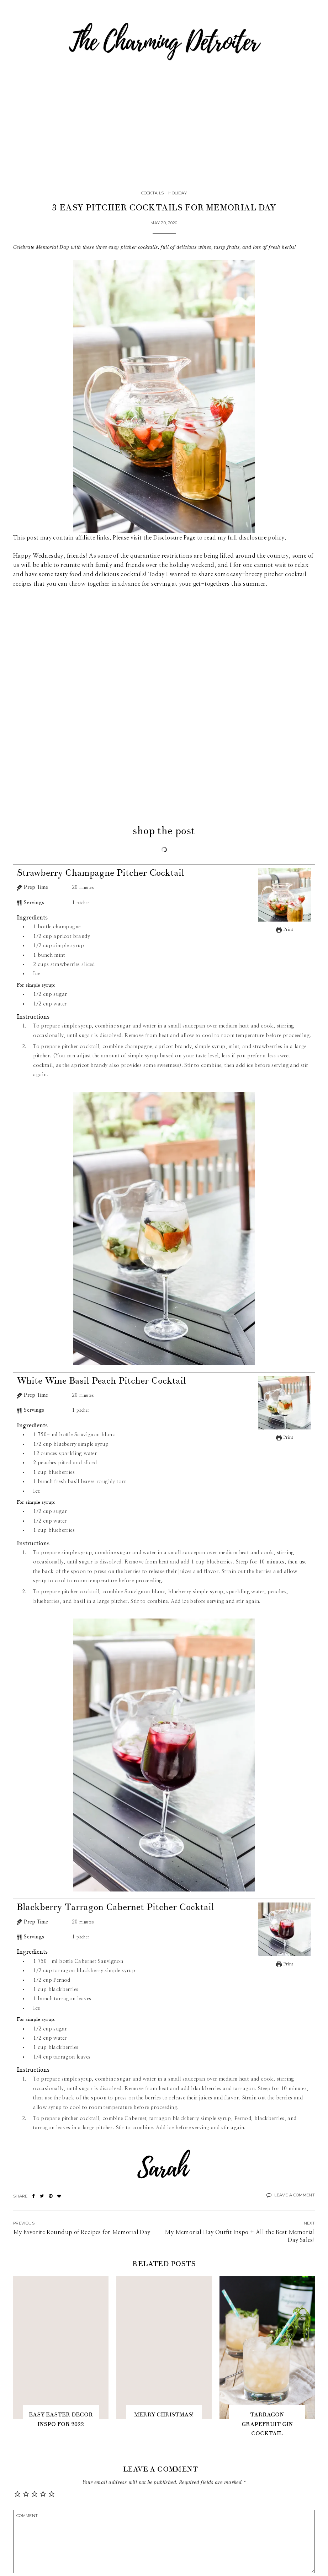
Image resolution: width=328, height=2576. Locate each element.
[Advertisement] (164, 134)
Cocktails (152, 192)
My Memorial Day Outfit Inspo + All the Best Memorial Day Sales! (240, 2236)
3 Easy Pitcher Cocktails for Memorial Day (164, 207)
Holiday (177, 192)
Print (284, 929)
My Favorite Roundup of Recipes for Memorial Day (81, 2232)
